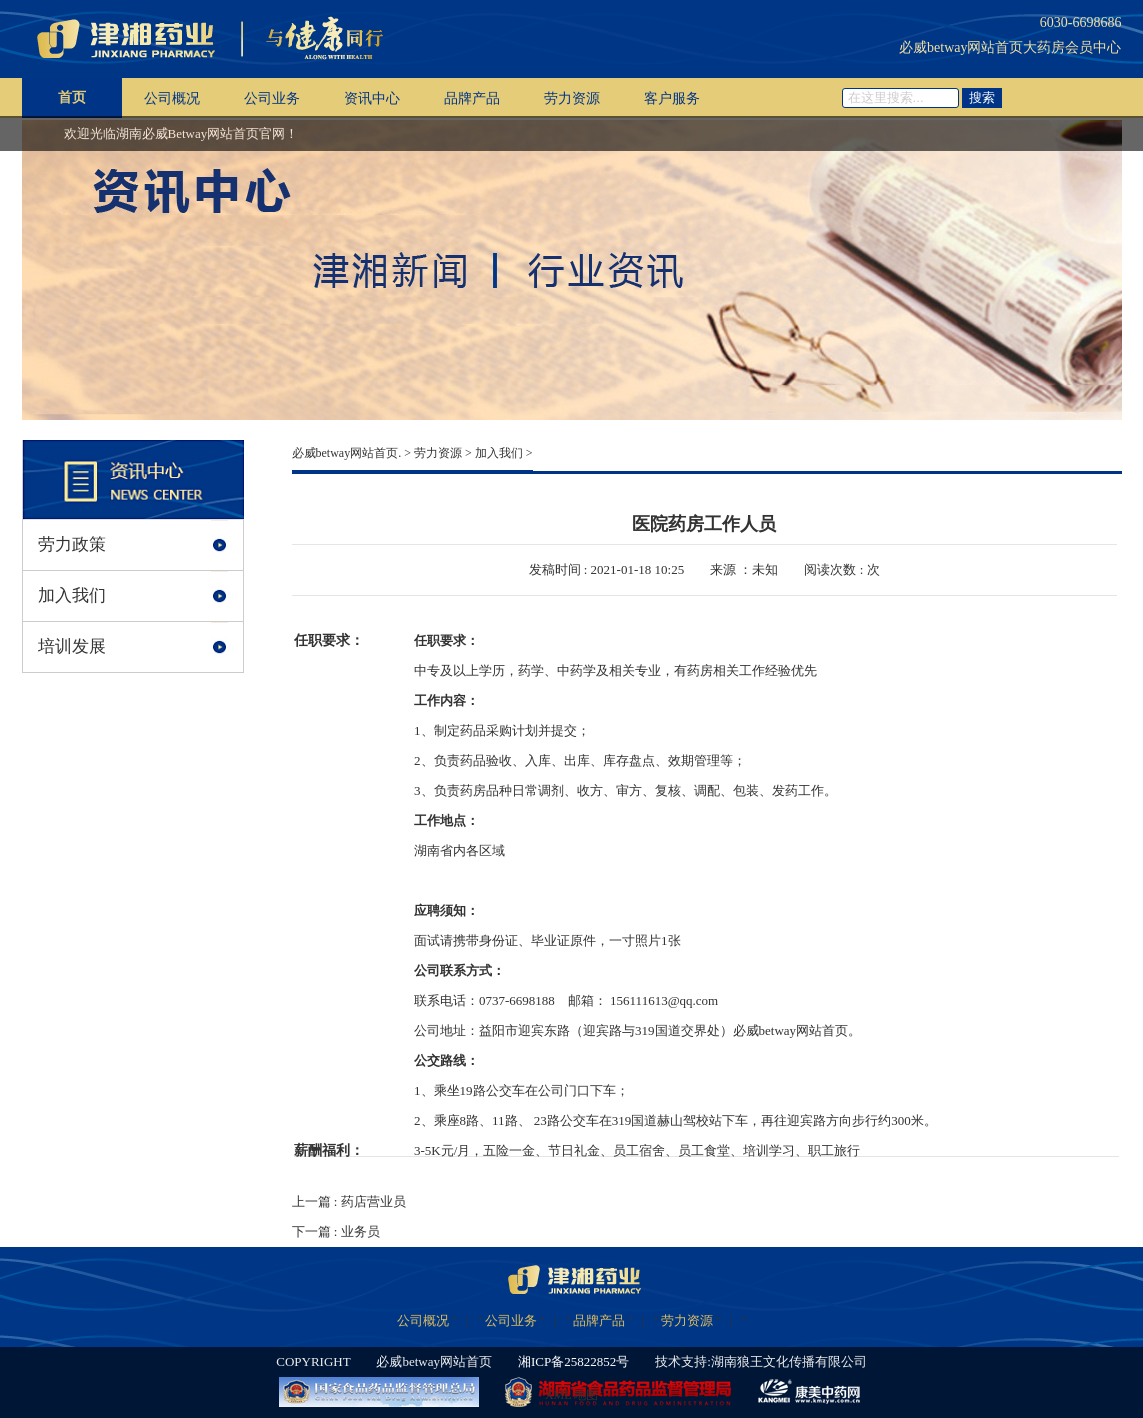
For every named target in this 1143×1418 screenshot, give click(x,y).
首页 (72, 97)
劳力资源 (572, 98)
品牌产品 (472, 98)
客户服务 (672, 98)
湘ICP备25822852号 (573, 1361)
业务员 (360, 1231)
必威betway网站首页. (347, 453)
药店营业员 (373, 1201)
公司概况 (172, 98)
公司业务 (272, 98)
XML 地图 (571, 1395)
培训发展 (72, 646)
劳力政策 (72, 544)
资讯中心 (372, 98)
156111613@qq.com (664, 1000)
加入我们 (72, 595)
